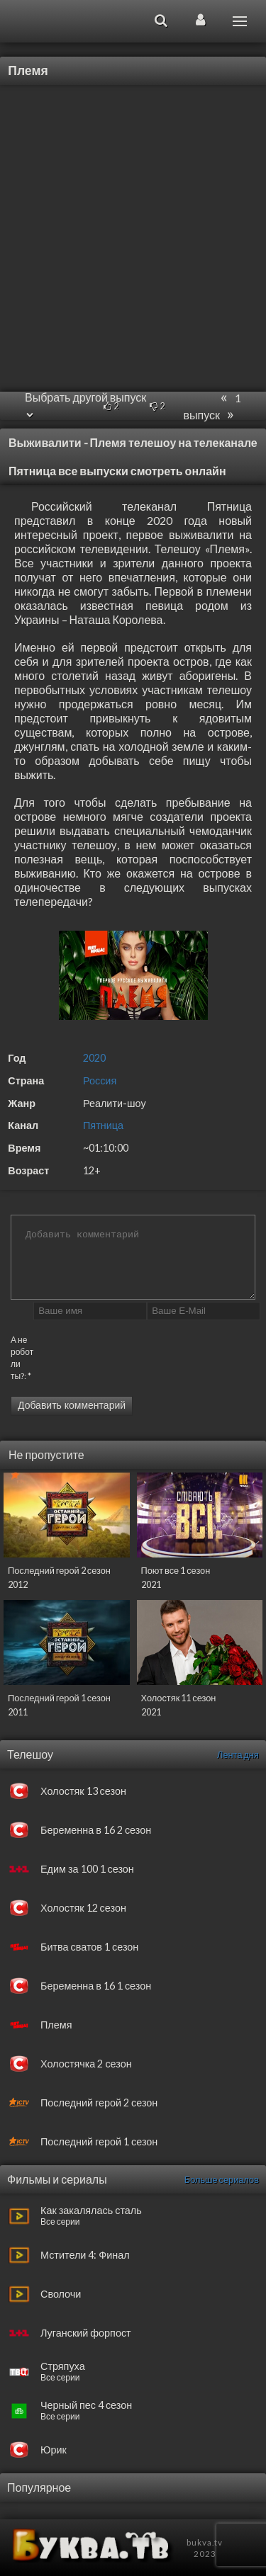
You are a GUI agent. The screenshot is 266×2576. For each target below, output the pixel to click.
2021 (151, 1584)
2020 (94, 1058)
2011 (18, 1712)
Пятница (103, 1125)
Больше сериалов (221, 2179)
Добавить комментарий (72, 1405)
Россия (99, 1080)
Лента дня (238, 1754)
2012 (18, 1584)
